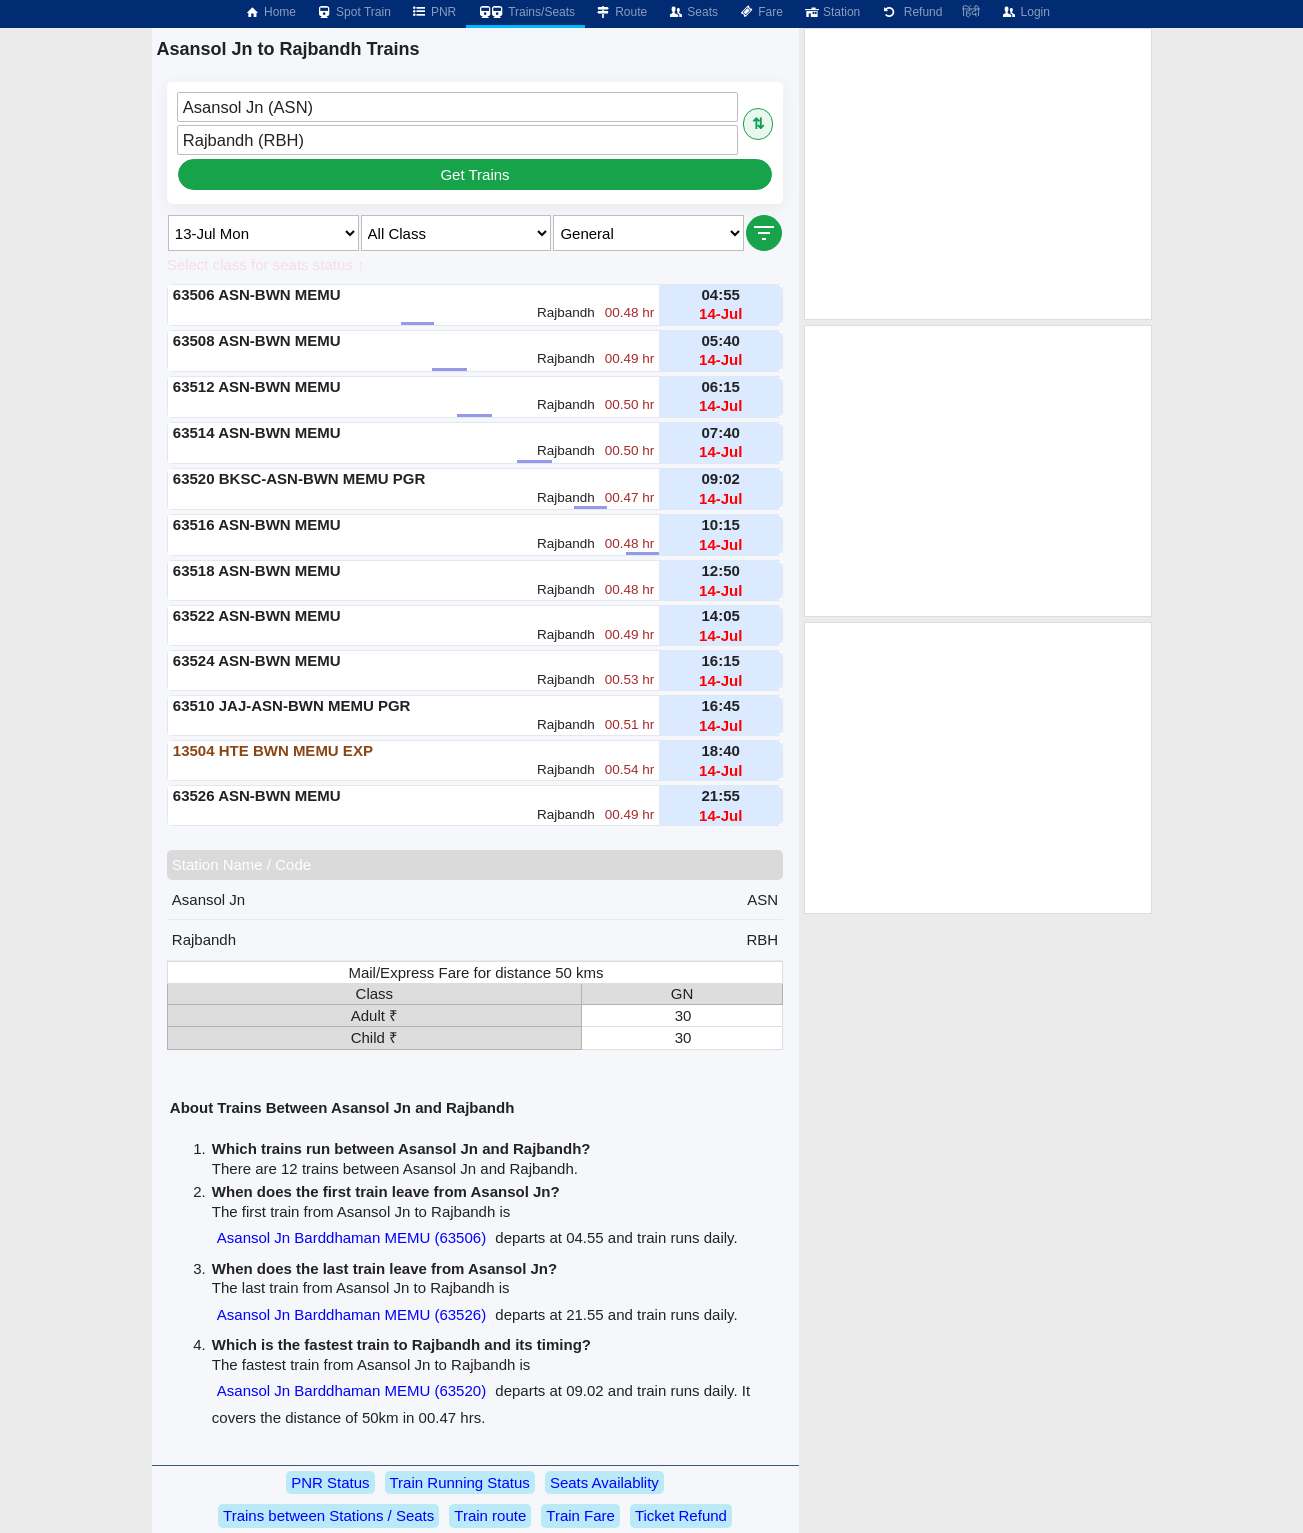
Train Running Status (460, 1482)
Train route (490, 1515)
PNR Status (330, 1482)
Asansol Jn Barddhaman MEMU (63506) (351, 1237)
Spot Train (353, 12)
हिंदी (971, 12)
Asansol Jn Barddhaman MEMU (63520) (351, 1390)
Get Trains (474, 174)
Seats (692, 12)
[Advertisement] (978, 174)
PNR (433, 12)
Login (1024, 12)
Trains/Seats (525, 12)
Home (270, 12)
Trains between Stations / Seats (328, 1515)
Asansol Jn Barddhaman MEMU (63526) (351, 1314)
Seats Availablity (604, 1482)
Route (621, 12)
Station (831, 12)
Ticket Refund (681, 1515)
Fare (760, 12)
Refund (911, 12)
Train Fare (580, 1515)
